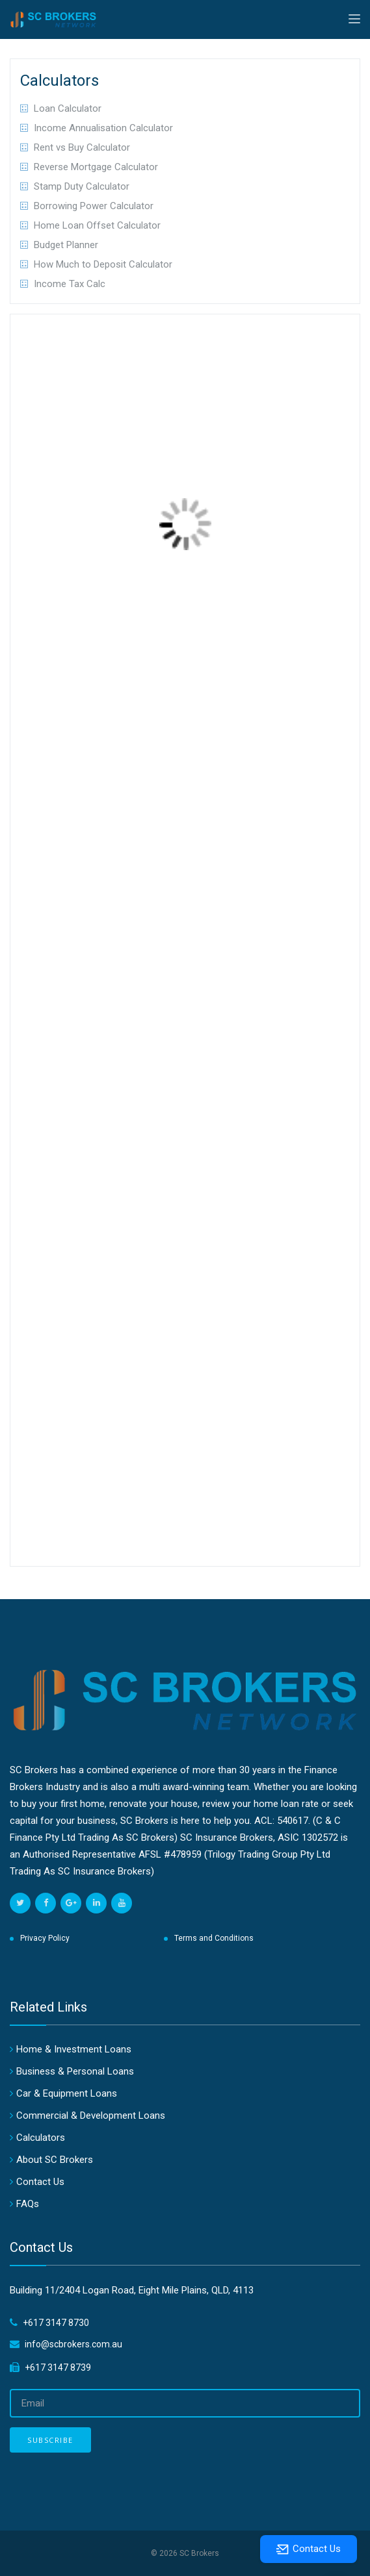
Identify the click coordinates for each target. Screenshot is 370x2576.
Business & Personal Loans (75, 2071)
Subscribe (50, 2440)
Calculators (40, 2137)
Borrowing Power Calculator (93, 206)
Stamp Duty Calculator (81, 186)
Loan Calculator (67, 108)
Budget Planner (66, 245)
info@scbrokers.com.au (73, 2344)
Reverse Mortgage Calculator (96, 167)
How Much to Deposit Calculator (103, 264)
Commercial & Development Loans (90, 2115)
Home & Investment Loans (73, 2049)
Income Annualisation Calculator (103, 128)
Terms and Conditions (214, 1938)
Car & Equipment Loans (66, 2093)
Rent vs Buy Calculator (82, 147)
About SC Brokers (54, 2160)
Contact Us (40, 2182)
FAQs (27, 2204)
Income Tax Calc (69, 284)
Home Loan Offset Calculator (97, 225)
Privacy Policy (45, 1938)
